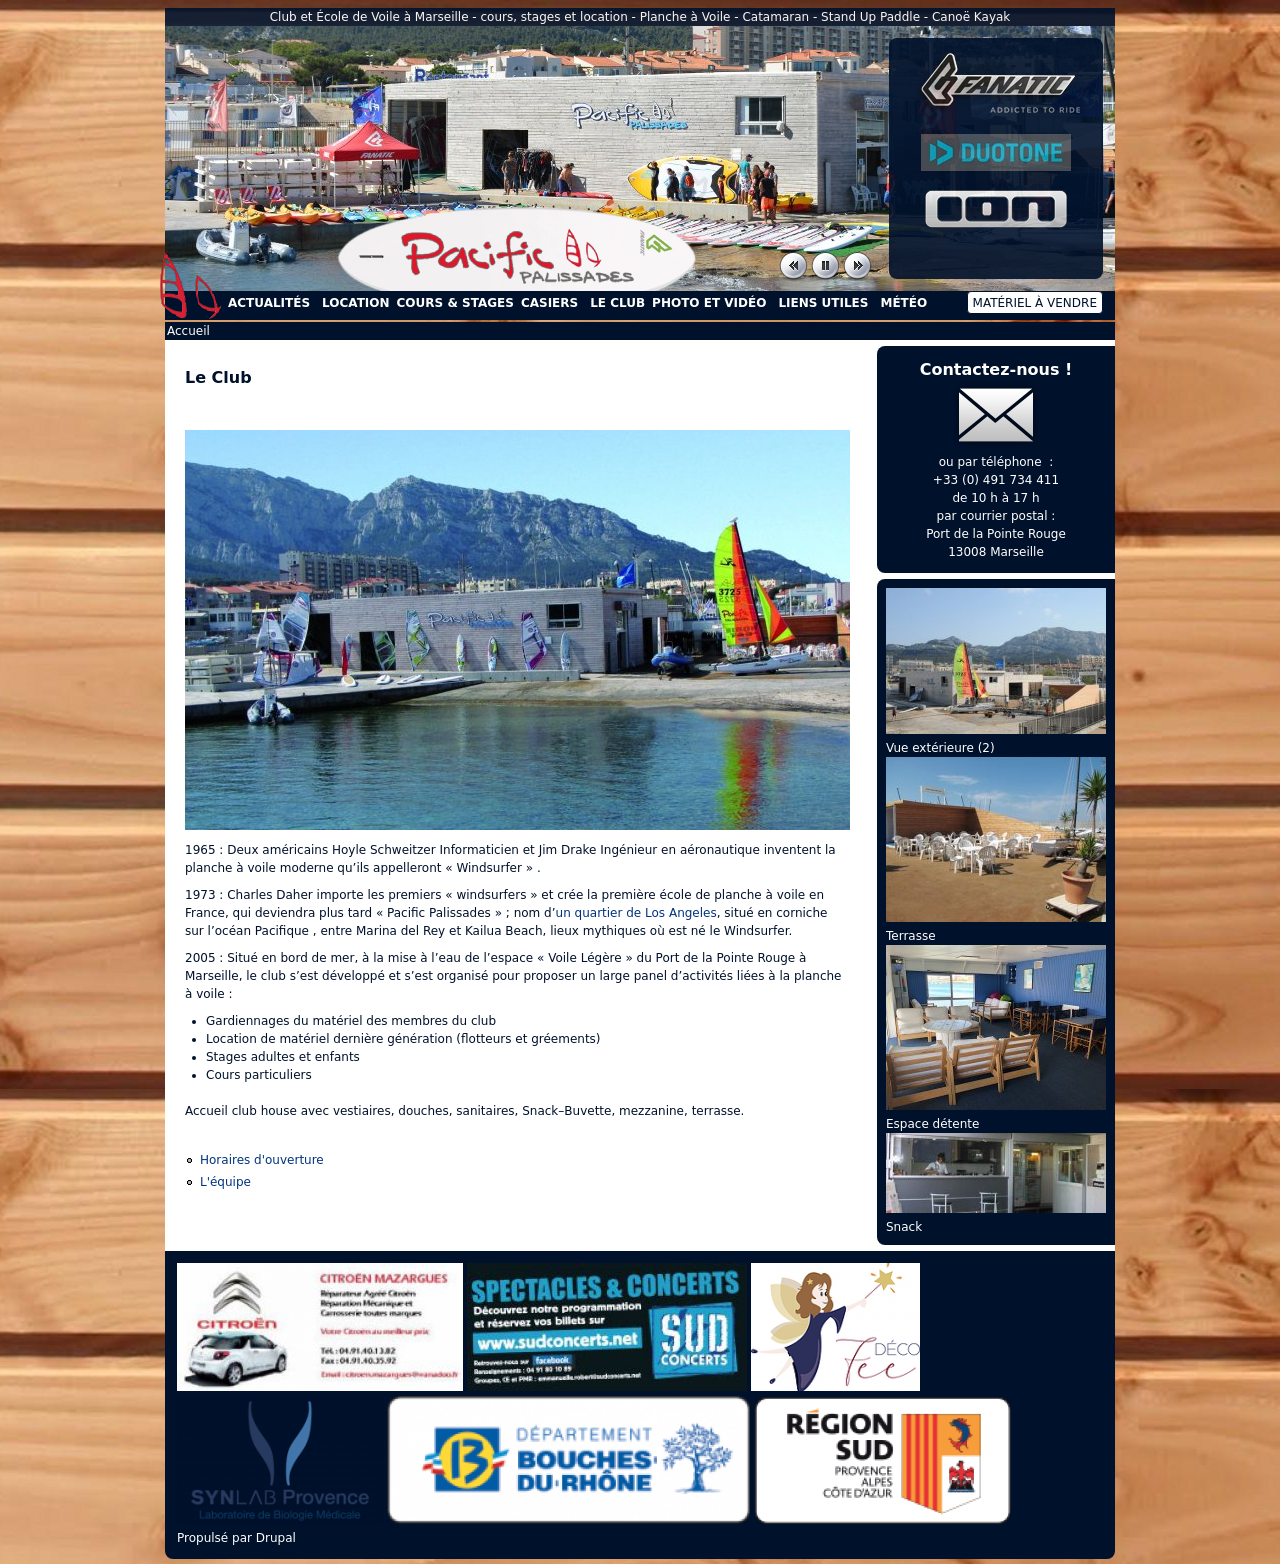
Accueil (191, 286)
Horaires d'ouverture (262, 1160)
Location (355, 303)
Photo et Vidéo (709, 303)
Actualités (269, 303)
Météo (903, 303)
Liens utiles (823, 303)
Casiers (549, 303)
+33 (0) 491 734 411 (996, 480)
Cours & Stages (455, 303)
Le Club (617, 303)
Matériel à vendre (1035, 303)
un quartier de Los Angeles (636, 913)
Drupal (276, 1538)
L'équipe (225, 1182)
